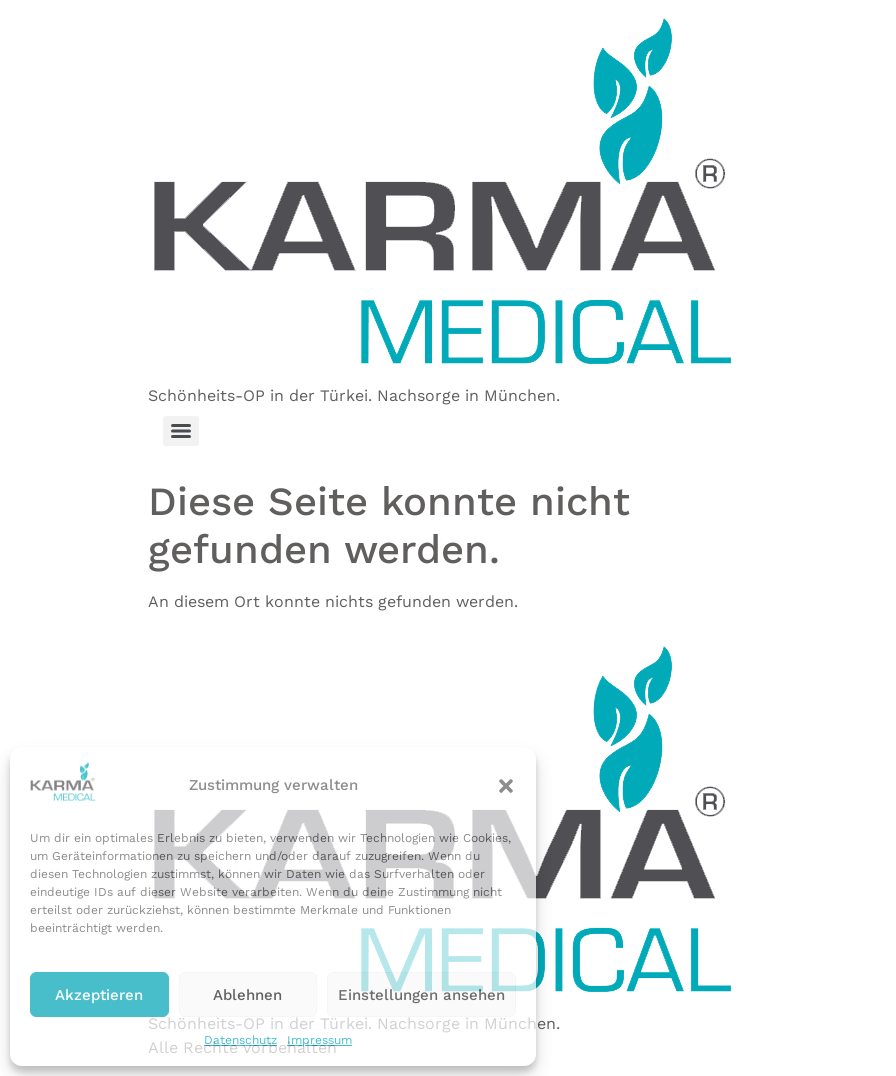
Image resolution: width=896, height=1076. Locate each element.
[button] (506, 786)
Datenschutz (240, 1040)
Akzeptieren (99, 995)
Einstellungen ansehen (421, 995)
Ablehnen (247, 995)
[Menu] (181, 431)
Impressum (319, 1040)
